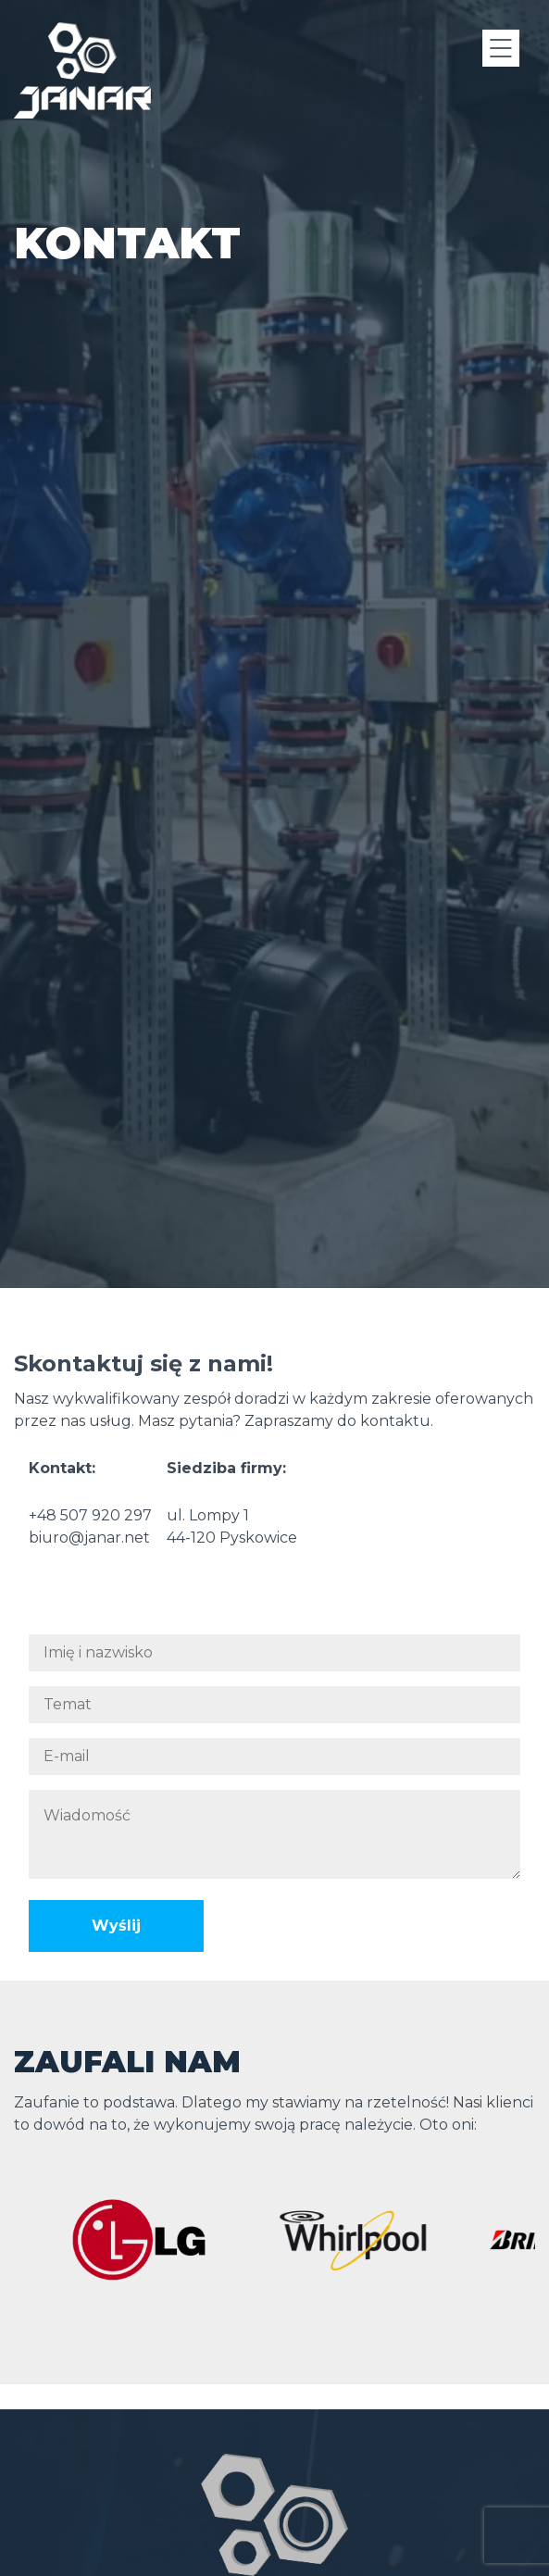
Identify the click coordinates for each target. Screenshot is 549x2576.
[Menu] (500, 48)
